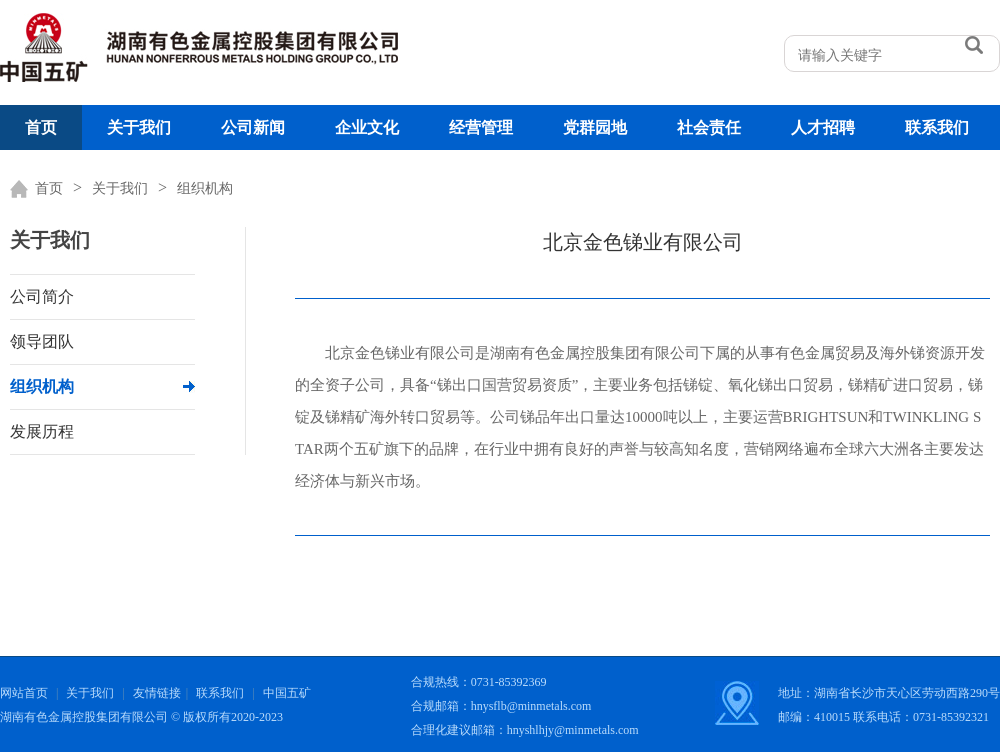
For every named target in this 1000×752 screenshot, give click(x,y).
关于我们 (139, 127)
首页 (41, 127)
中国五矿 (287, 693)
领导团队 (42, 341)
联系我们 (937, 127)
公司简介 (42, 296)
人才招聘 (823, 127)
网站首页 (24, 693)
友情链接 (157, 693)
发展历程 (42, 431)
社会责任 (709, 127)
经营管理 (481, 127)
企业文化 (367, 127)
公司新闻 (253, 127)
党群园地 (595, 127)
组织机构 (205, 188)
